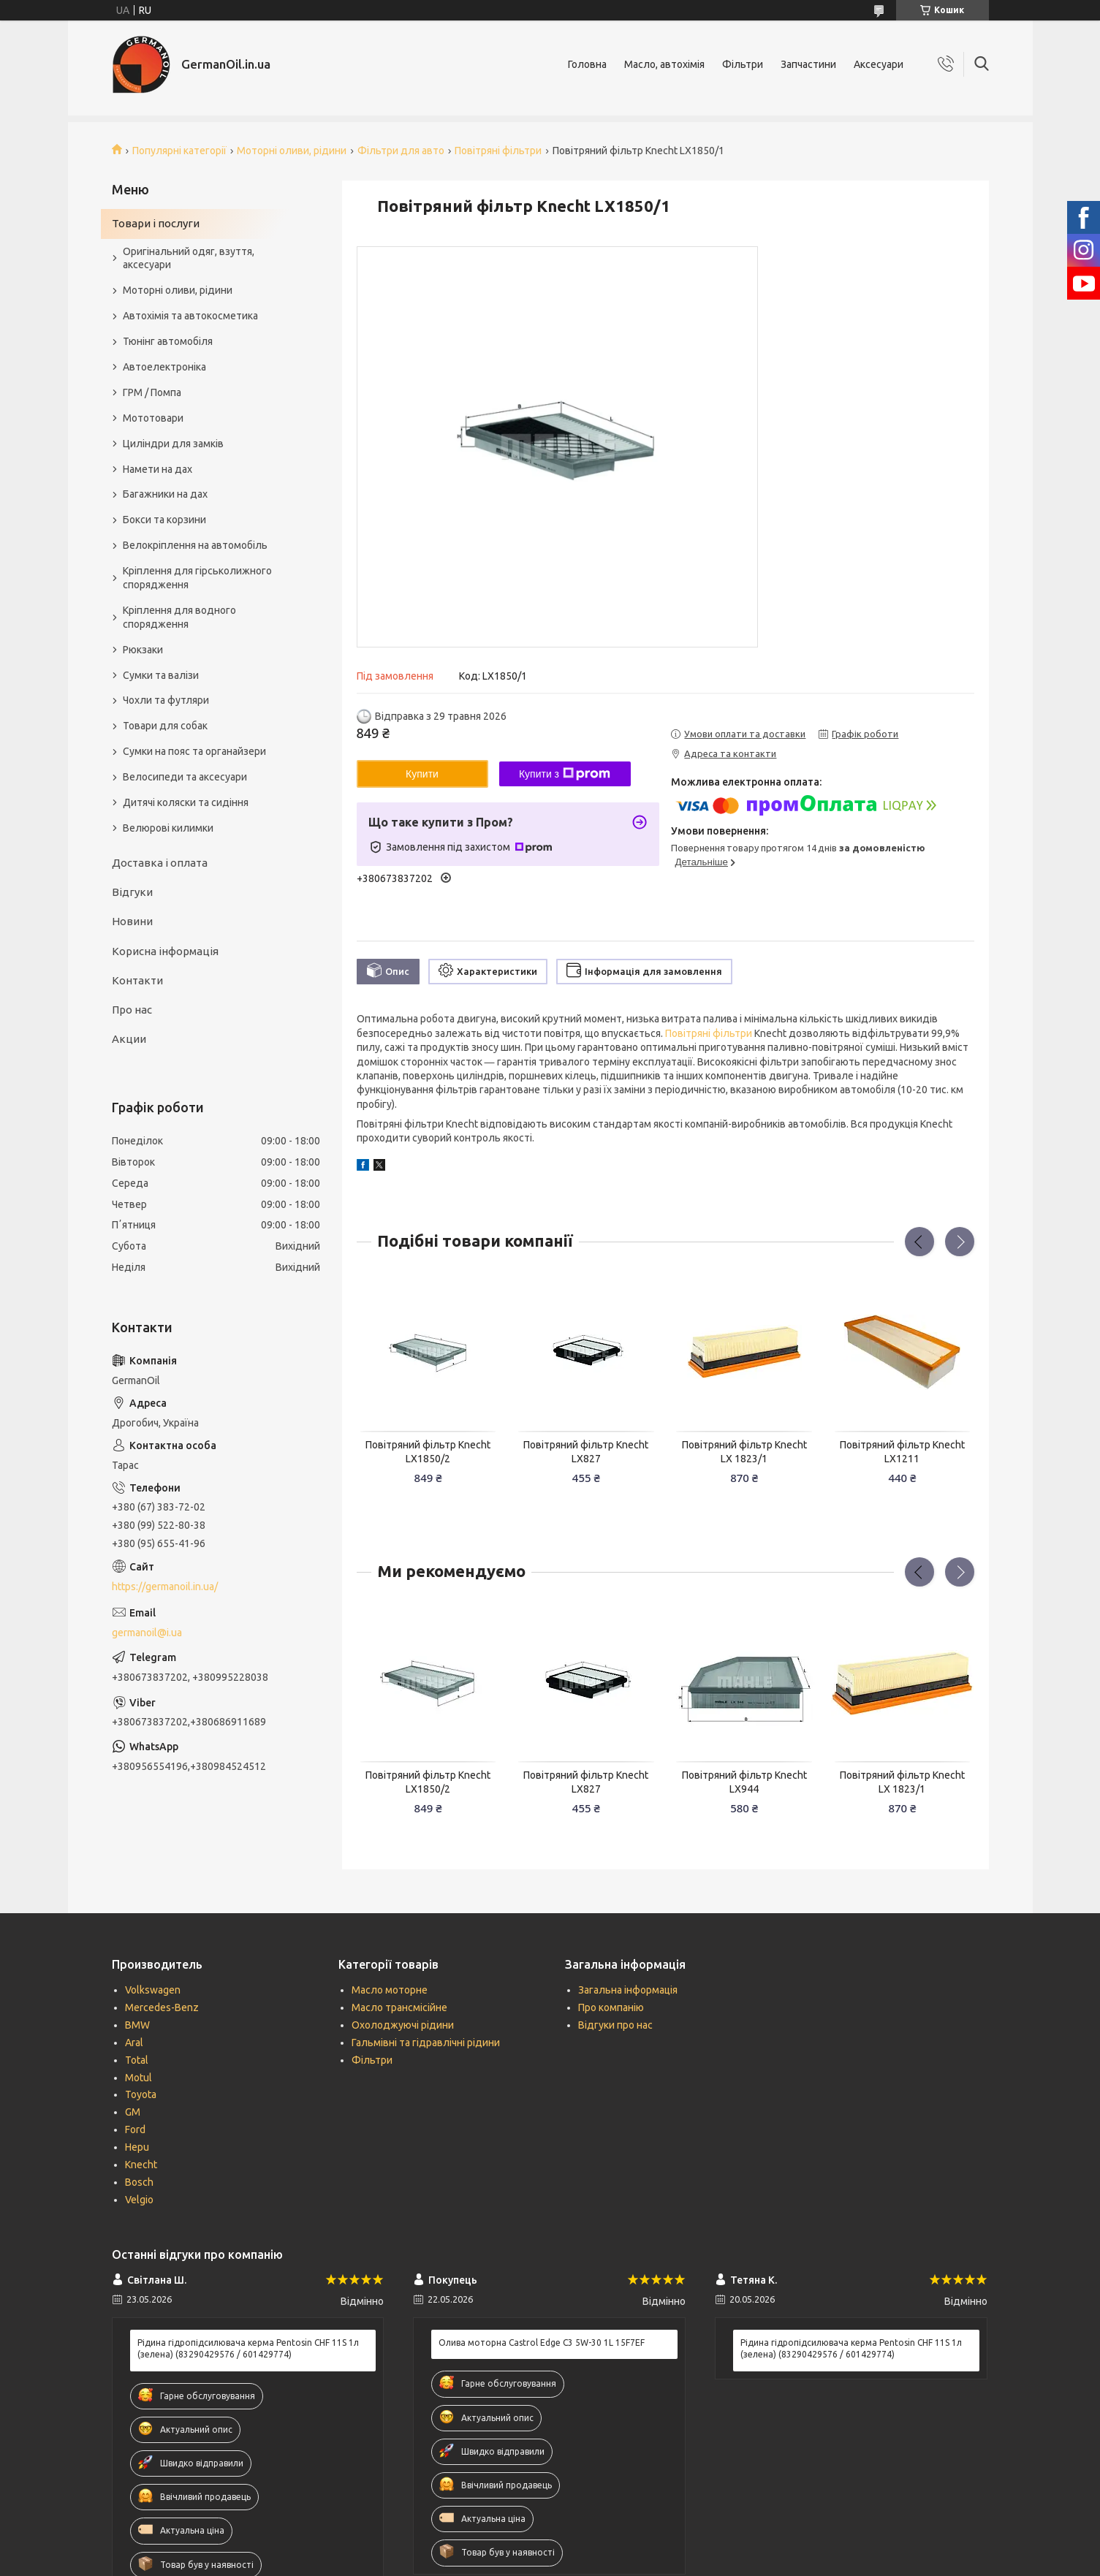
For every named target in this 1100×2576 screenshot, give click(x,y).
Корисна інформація (165, 951)
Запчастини (808, 64)
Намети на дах (157, 469)
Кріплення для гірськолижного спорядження (197, 577)
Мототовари (153, 418)
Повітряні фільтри (498, 150)
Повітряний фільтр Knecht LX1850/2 (427, 1451)
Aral (134, 2042)
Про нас (132, 1009)
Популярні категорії (179, 150)
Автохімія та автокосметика (190, 316)
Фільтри (742, 64)
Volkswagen (153, 1990)
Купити (422, 774)
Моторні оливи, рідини (291, 150)
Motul (138, 2077)
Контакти (137, 980)
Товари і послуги (156, 223)
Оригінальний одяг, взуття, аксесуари (188, 258)
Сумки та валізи (161, 675)
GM (132, 2112)
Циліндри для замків (173, 443)
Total (136, 2060)
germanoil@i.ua (147, 1632)
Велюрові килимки (168, 828)
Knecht (141, 2164)
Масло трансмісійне (399, 2007)
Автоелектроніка (164, 367)
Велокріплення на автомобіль (195, 545)
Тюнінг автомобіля (168, 341)
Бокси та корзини (164, 519)
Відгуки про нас (615, 2025)
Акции (129, 1039)
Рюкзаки (143, 650)
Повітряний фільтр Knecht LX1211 (902, 1451)
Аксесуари (878, 64)
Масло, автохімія (664, 64)
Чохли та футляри (166, 700)
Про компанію (611, 2007)
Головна (587, 64)
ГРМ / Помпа (152, 392)
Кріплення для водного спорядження (179, 617)
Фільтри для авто (400, 150)
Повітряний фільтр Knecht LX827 (585, 1451)
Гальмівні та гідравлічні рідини (426, 2042)
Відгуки (132, 892)
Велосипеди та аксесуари (185, 777)
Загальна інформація (628, 1990)
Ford (135, 2129)
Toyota (140, 2094)
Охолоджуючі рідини (403, 2025)
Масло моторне (390, 1990)
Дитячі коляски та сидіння (186, 802)
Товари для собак (165, 726)
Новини (132, 921)
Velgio (139, 2199)
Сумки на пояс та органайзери (194, 751)
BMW (137, 2025)
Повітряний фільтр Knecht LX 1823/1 (744, 1451)
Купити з (564, 773)
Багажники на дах (165, 494)
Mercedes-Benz (162, 2007)
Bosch (139, 2182)
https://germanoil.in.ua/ (165, 1586)
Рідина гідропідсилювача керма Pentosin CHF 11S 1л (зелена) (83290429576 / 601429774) (248, 2348)
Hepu (137, 2147)
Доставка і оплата (160, 862)
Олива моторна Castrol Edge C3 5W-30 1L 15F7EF (542, 2342)
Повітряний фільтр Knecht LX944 (744, 1782)
